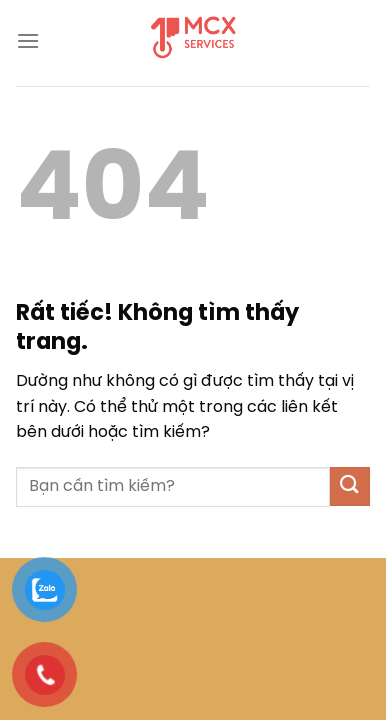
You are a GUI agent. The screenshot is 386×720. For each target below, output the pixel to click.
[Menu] (28, 40)
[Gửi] (350, 486)
